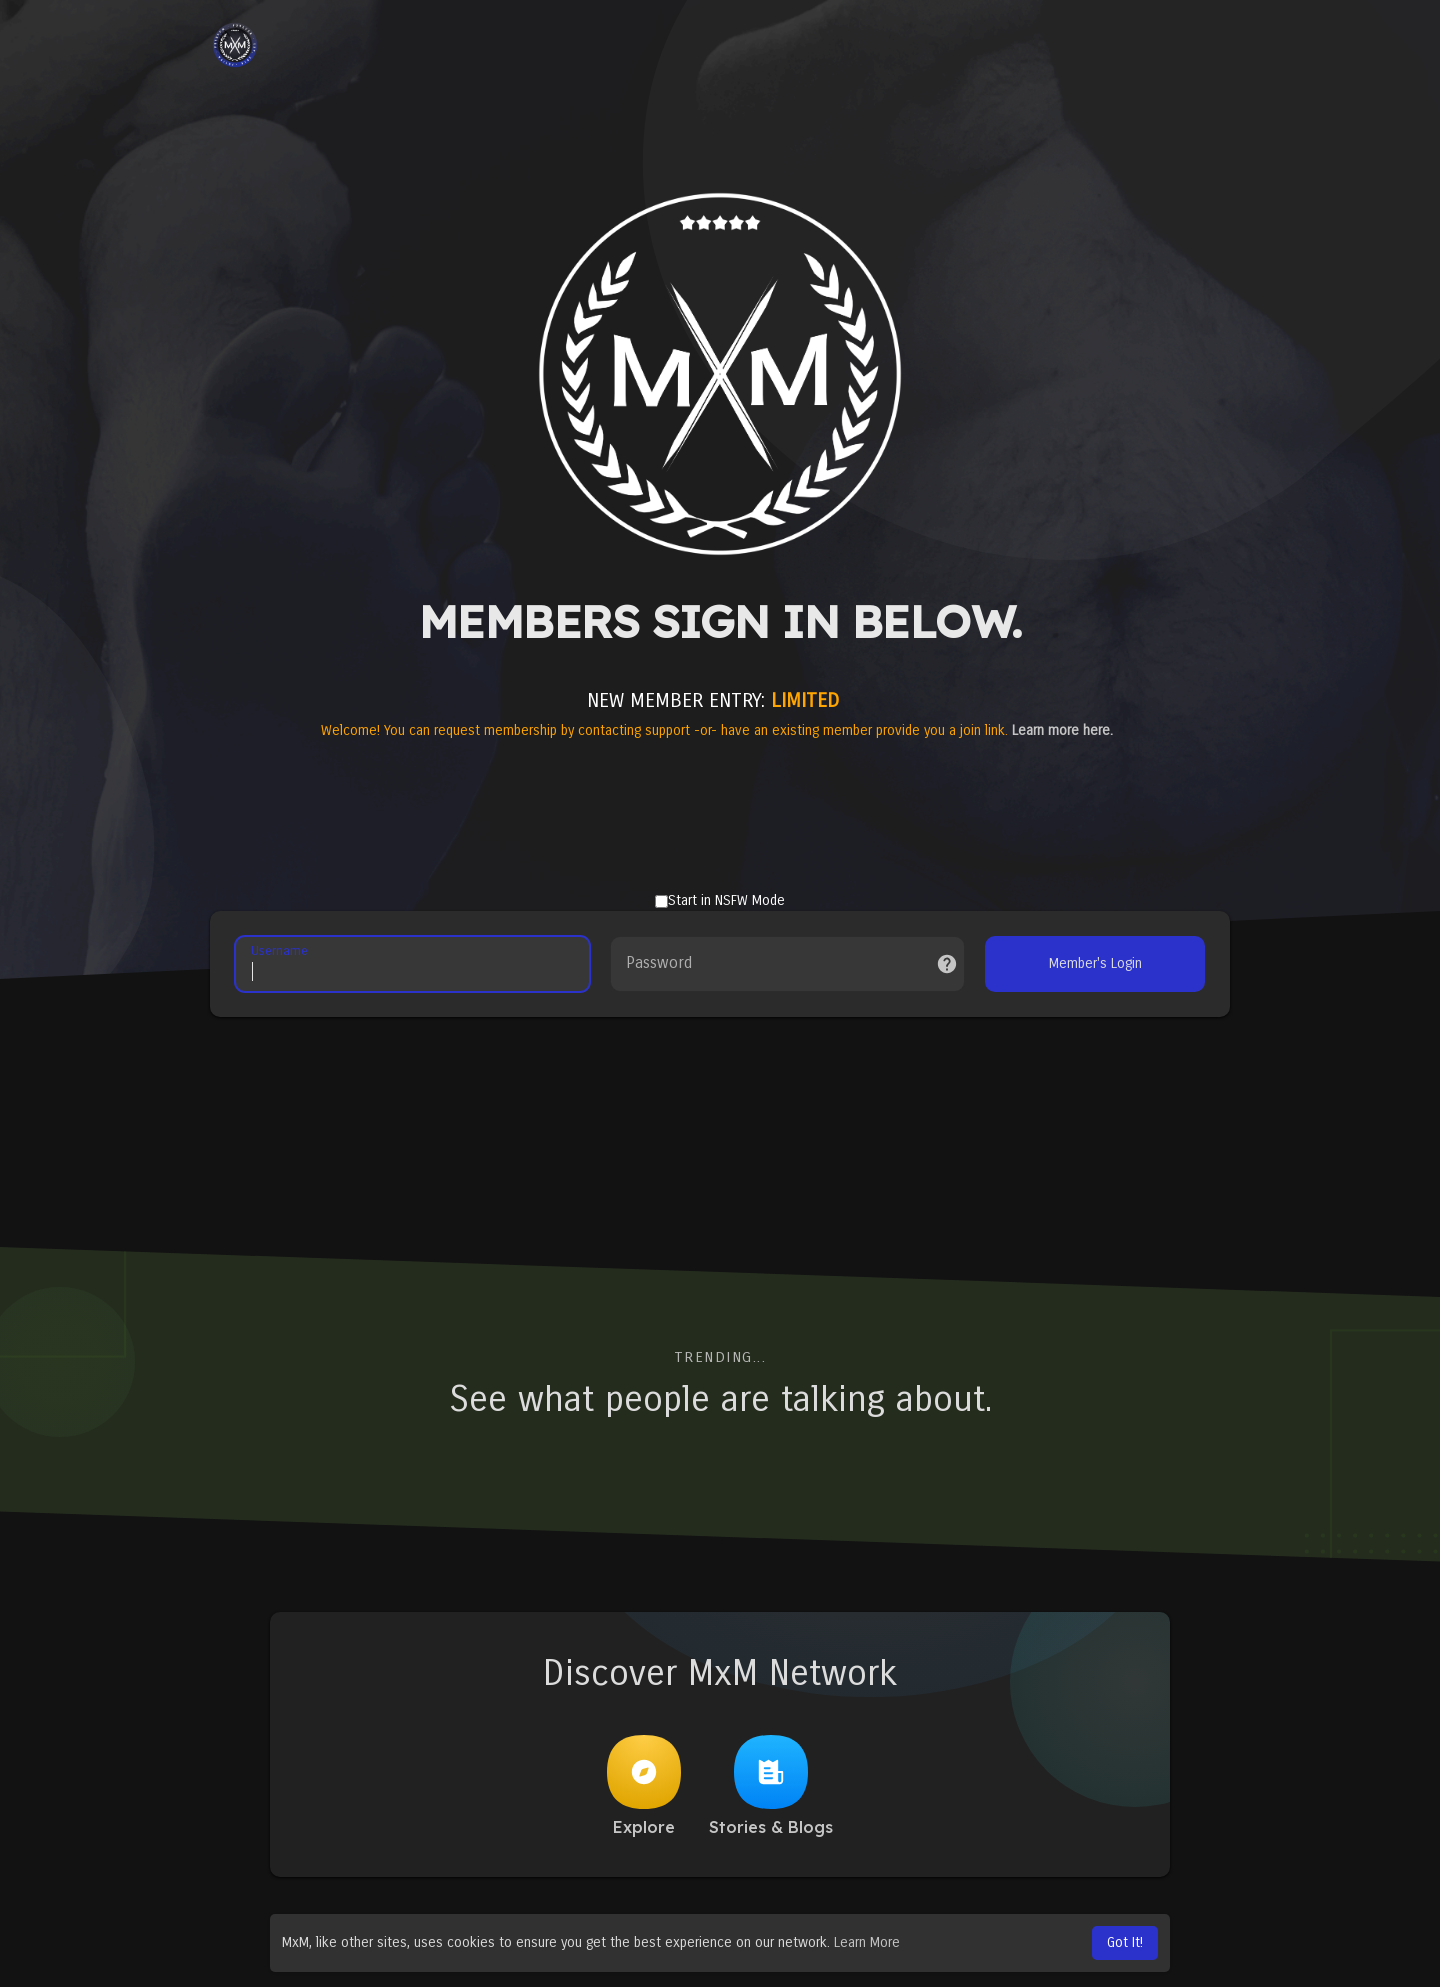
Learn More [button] (867, 1942)
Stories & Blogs (771, 1786)
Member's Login (1095, 963)
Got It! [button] (1125, 1942)
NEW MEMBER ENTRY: (713, 700)
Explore (644, 1786)
